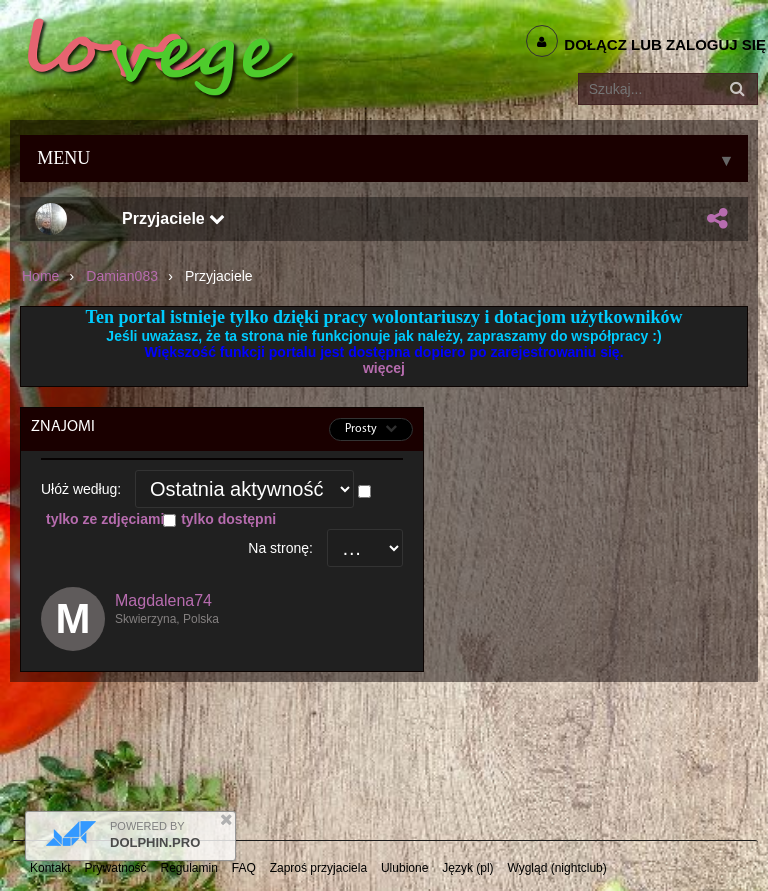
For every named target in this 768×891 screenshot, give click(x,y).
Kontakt (50, 868)
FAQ (244, 868)
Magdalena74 (163, 600)
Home (40, 276)
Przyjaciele (173, 218)
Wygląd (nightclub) (556, 868)
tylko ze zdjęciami (105, 519)
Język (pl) (467, 868)
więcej (384, 368)
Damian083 (122, 276)
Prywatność (116, 868)
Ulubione (404, 868)
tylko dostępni (228, 519)
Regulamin (189, 868)
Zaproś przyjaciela (318, 868)
